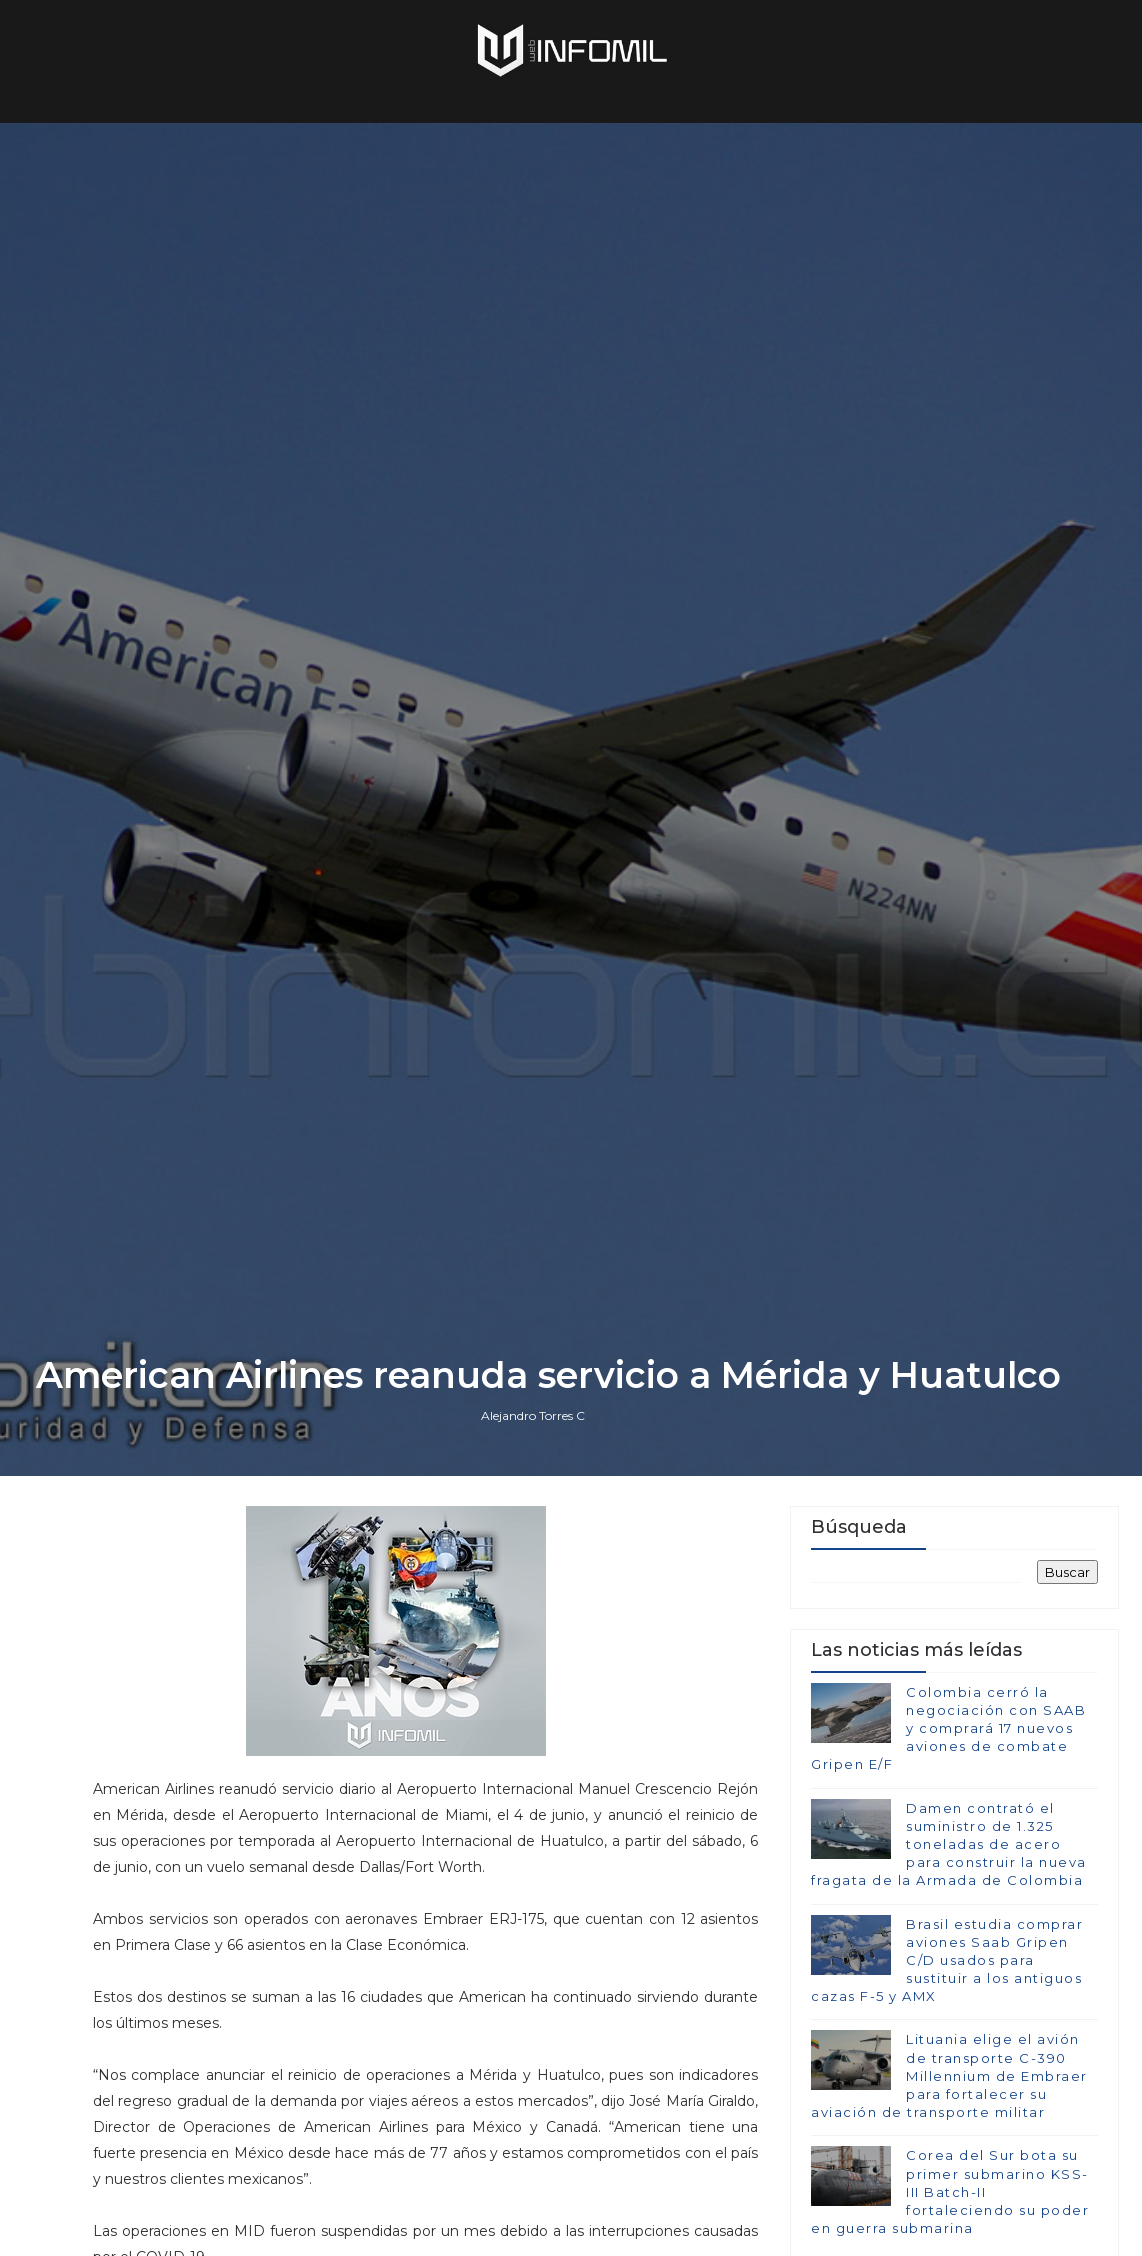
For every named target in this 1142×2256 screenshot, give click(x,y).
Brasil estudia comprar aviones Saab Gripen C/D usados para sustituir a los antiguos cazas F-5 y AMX (947, 1960)
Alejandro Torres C (533, 1415)
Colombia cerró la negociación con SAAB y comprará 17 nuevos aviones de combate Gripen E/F (948, 1728)
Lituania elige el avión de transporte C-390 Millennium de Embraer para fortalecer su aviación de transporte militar (949, 2075)
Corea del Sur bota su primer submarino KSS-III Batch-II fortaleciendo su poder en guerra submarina (950, 2191)
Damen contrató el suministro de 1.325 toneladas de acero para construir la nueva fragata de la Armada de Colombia (949, 1844)
